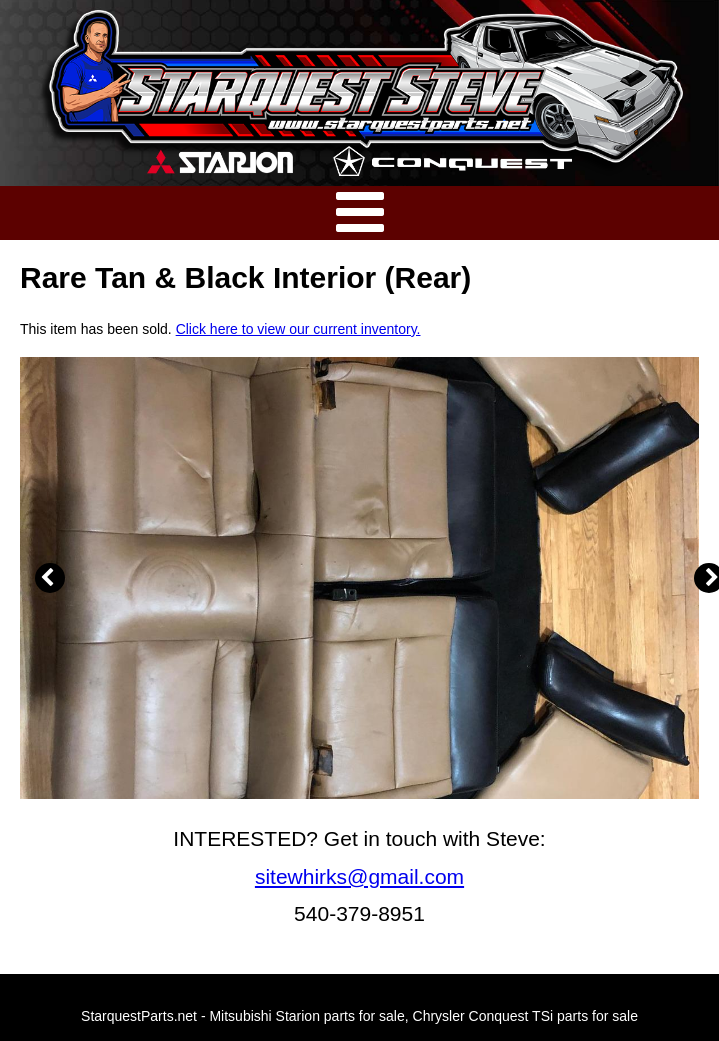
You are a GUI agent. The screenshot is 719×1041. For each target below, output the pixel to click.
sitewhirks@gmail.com (359, 876)
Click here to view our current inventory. (298, 329)
